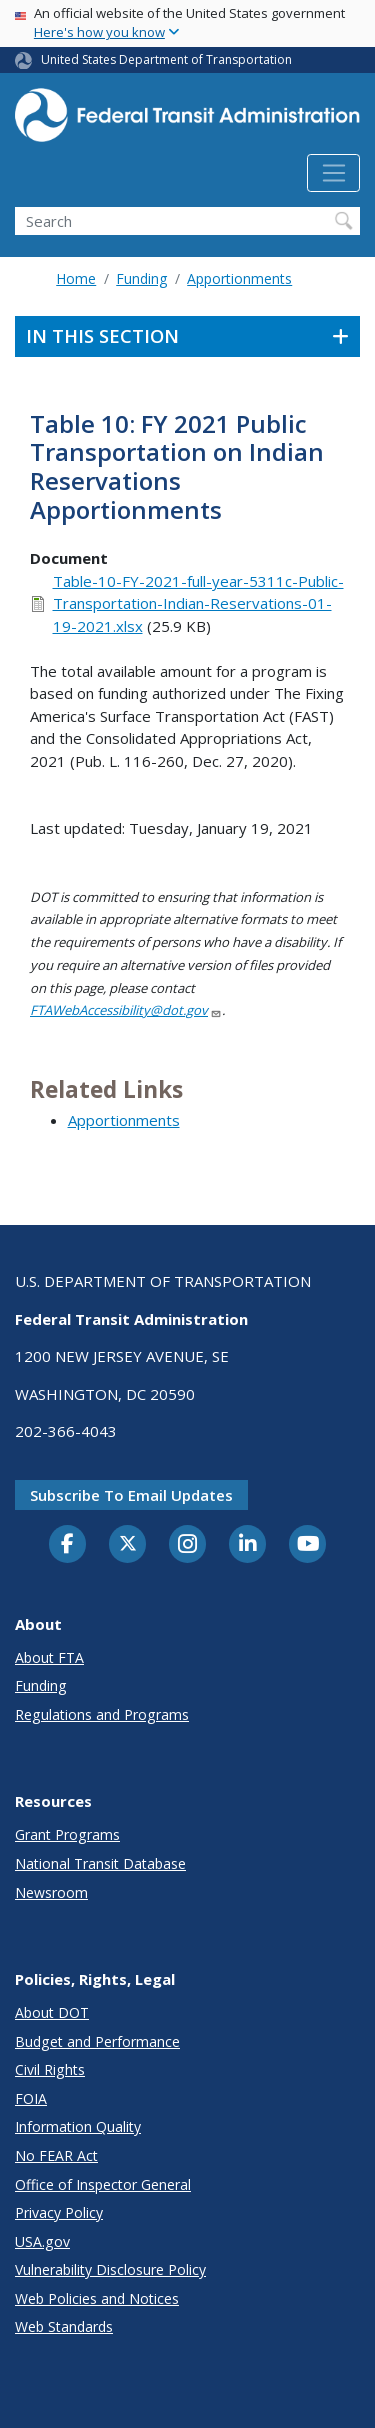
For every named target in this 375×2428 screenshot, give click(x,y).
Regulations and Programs (102, 1714)
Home (76, 278)
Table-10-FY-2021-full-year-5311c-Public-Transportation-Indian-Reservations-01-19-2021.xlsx (198, 603)
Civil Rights (50, 2069)
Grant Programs (67, 1834)
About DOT (52, 2012)
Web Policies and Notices (97, 2298)
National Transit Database (100, 1863)
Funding (141, 278)
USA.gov (42, 2241)
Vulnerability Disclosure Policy (110, 2269)
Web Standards (64, 2326)
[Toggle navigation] (333, 173)
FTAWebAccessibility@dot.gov (126, 1010)
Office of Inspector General (103, 2184)
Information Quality (78, 2126)
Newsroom (51, 1892)
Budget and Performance (97, 2041)
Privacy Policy (59, 2212)
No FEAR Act (56, 2155)
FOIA (31, 2098)
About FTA (49, 1657)
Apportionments (239, 278)
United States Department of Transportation (166, 59)
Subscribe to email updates (131, 1495)
